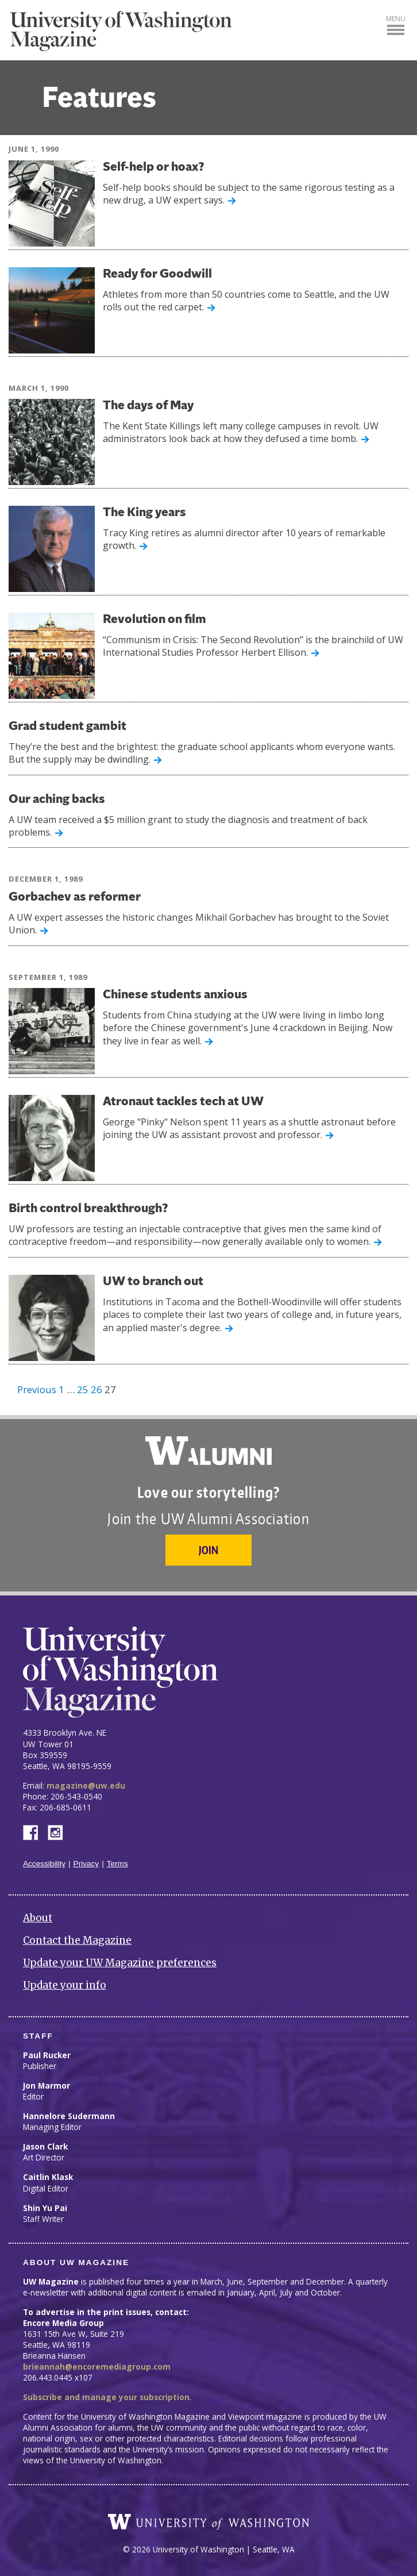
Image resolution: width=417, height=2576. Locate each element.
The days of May (148, 406)
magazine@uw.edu (86, 1785)
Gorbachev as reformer (75, 897)
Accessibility (44, 1863)
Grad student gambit (67, 726)
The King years (144, 513)
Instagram (59, 1831)
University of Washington (208, 2522)
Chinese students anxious (175, 995)
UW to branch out (153, 1282)
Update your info (64, 1985)
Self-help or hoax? (153, 167)
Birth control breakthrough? (88, 1209)
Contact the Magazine (77, 1940)
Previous (36, 1389)
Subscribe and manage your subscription (106, 2397)
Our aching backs (57, 799)
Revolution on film (154, 619)
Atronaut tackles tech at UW (183, 1102)
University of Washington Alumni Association (208, 1450)
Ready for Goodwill (157, 274)
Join (208, 1549)
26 (96, 1389)
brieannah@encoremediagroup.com (97, 2366)
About (37, 1918)
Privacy (86, 1863)
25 (82, 1389)
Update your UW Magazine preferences (120, 1962)
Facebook (35, 1831)
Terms (117, 1863)
